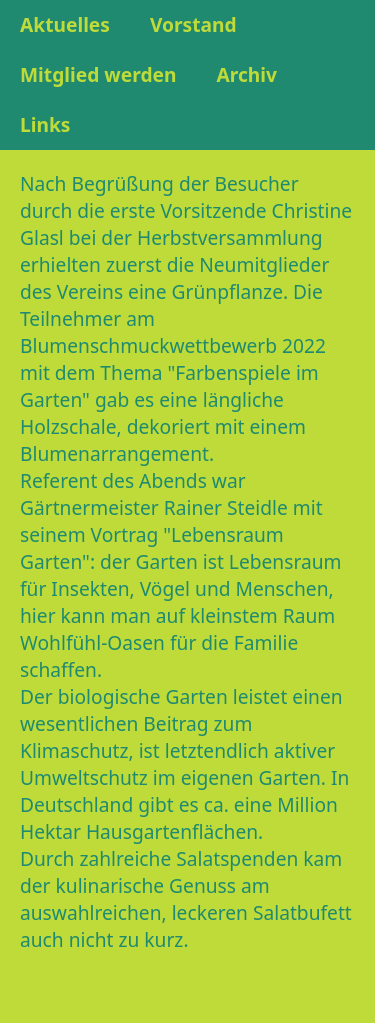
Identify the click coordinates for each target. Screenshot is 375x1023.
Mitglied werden (98, 74)
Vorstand (193, 24)
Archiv (246, 74)
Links (45, 124)
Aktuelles (65, 24)
